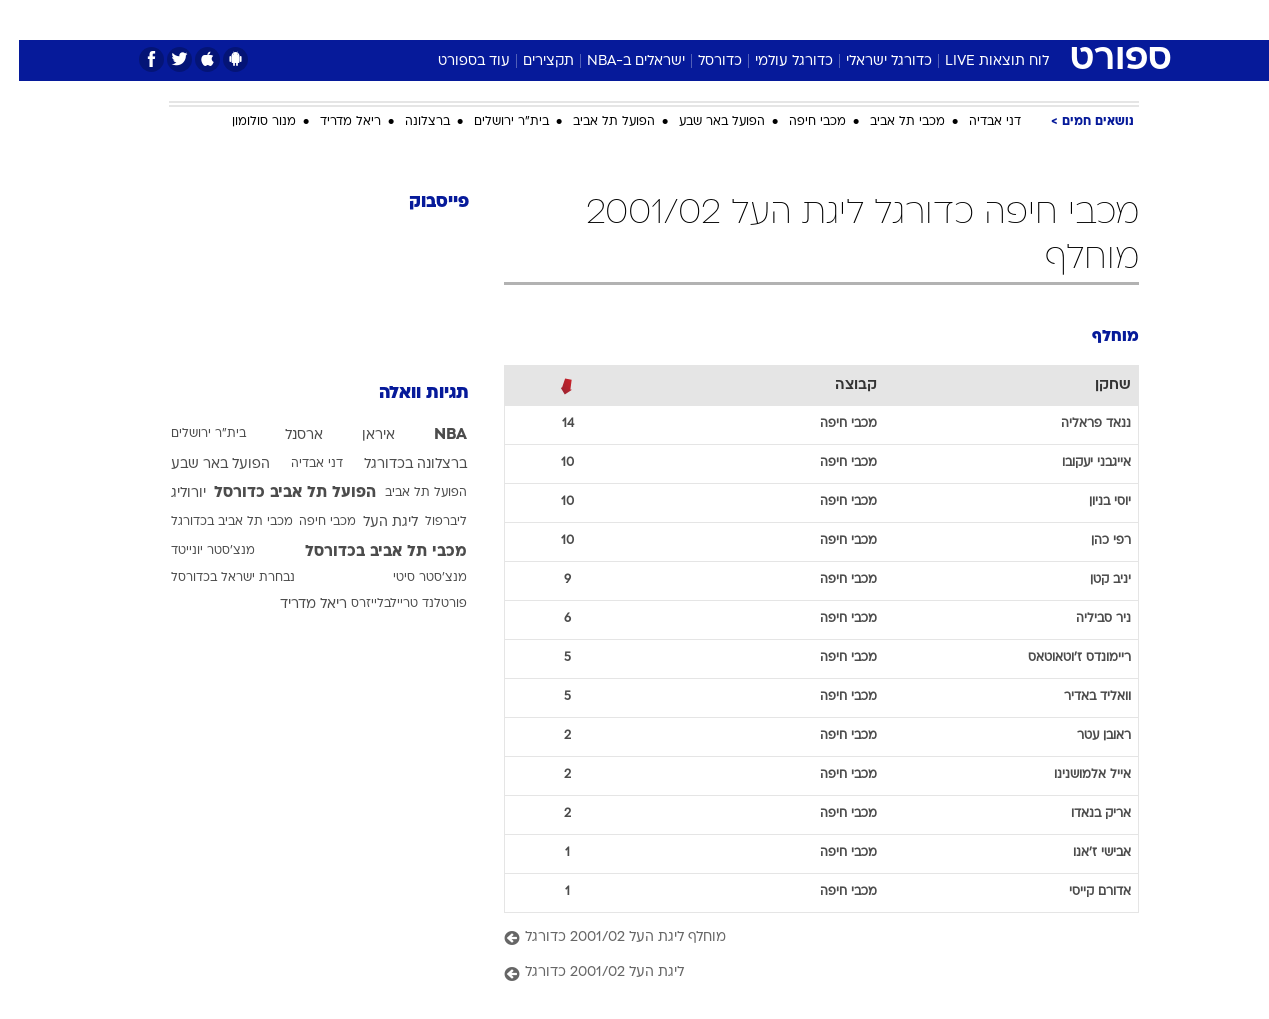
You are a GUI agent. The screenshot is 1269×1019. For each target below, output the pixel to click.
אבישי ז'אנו (1083, 853)
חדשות (989, 19)
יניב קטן (1091, 580)
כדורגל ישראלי (870, 61)
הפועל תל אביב (595, 122)
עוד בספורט (455, 61)
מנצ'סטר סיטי (411, 578)
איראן (359, 435)
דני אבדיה (976, 122)
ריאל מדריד (331, 122)
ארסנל (285, 435)
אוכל (685, 19)
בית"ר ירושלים (492, 122)
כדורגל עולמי (775, 61)
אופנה (406, 19)
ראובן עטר (1085, 736)
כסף (737, 19)
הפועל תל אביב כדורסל (276, 493)
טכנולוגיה (480, 19)
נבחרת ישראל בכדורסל (214, 578)
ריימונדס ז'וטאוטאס (1060, 658)
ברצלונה (408, 122)
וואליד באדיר (1078, 697)
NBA (431, 435)
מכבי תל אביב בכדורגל (213, 522)
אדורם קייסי (1081, 892)
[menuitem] (977, 20)
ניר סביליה (1084, 619)
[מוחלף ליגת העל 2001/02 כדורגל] (802, 938)
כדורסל (701, 61)
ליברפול (427, 522)
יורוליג (169, 493)
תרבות (856, 19)
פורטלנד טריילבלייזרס (390, 604)
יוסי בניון (1091, 502)
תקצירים (529, 61)
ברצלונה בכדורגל (396, 464)
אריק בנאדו (1082, 814)
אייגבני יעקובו (1077, 463)
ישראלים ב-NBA (617, 61)
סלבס (793, 19)
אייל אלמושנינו (1073, 775)
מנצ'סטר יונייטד (194, 551)
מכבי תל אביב (888, 122)
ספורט (921, 19)
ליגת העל (371, 522)
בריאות (623, 19)
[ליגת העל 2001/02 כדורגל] (802, 973)
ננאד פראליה (1077, 424)
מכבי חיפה (798, 122)
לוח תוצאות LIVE (978, 61)
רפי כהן (1092, 541)
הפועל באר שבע (703, 122)
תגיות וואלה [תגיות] (405, 393)
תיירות (555, 19)
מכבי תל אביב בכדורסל (367, 552)
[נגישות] (27, 20)
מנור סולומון (245, 122)
